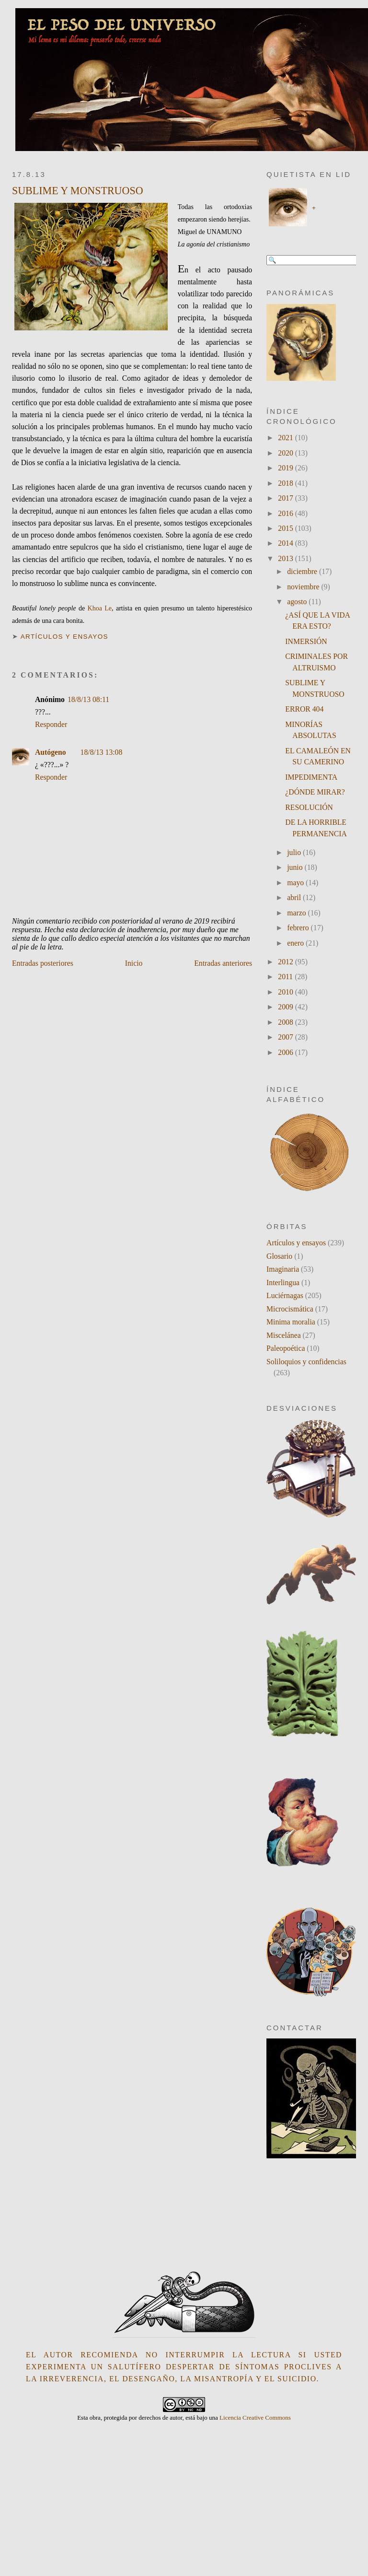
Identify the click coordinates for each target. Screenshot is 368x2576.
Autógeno (50, 752)
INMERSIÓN (306, 641)
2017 (286, 498)
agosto (298, 601)
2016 (286, 513)
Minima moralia (290, 1322)
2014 (286, 543)
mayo (296, 882)
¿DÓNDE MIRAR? (315, 792)
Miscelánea (283, 1335)
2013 (286, 558)
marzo (297, 913)
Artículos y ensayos (64, 636)
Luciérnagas (284, 1295)
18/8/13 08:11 (88, 699)
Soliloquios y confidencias (306, 1362)
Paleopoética (285, 1348)
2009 (286, 1007)
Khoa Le (100, 608)
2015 (286, 528)
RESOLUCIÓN (309, 807)
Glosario (279, 1256)
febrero (298, 928)
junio (295, 867)
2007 (286, 1037)
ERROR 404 (304, 709)
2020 (286, 453)
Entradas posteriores (42, 963)
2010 (286, 992)
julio (295, 852)
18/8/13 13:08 (101, 752)
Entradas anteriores (223, 963)
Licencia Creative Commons (255, 2417)
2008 (286, 1022)
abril (295, 897)
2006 (286, 1052)
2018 (286, 483)
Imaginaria (282, 1269)
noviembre (304, 587)
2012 (286, 962)
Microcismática (289, 1309)
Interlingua (282, 1282)
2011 (286, 976)
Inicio (134, 963)
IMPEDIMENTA (311, 777)
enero (296, 943)
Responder (51, 724)
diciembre (303, 571)
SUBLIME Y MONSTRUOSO (77, 191)
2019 (286, 468)
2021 (286, 437)
